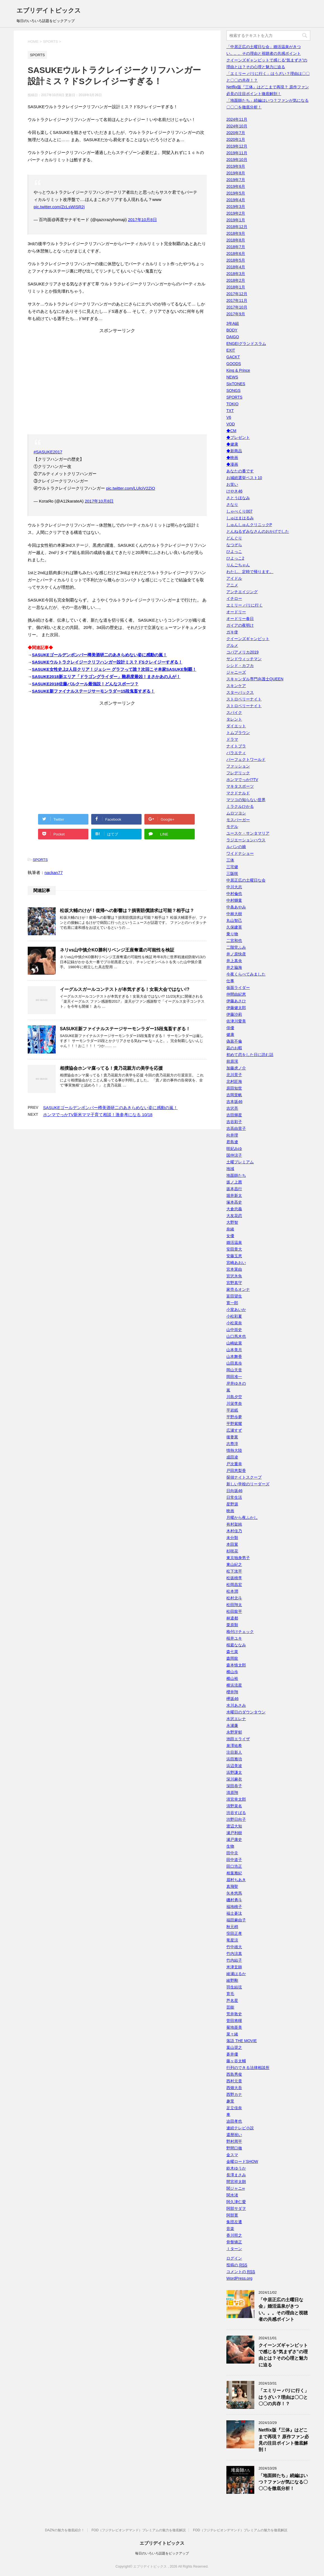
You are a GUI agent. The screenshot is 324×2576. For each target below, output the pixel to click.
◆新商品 (234, 451)
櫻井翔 (232, 1692)
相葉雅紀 (234, 1873)
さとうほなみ (238, 498)
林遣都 (232, 1618)
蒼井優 (232, 2054)
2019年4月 (235, 200)
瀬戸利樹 (234, 1833)
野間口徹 (234, 2148)
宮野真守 (234, 1282)
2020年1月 (235, 139)
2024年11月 (236, 119)
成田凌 (232, 1457)
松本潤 (232, 1591)
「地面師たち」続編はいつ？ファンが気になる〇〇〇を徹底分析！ (283, 2482)
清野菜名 (234, 1806)
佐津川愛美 (236, 1021)
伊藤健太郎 (236, 1007)
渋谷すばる (236, 1812)
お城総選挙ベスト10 (244, 477)
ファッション (238, 766)
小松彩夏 (234, 1316)
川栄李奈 (234, 1403)
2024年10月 (236, 126)
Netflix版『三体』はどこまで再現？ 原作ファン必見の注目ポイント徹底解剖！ (284, 2440)
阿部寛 (232, 2215)
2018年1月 (235, 287)
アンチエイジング (242, 591)
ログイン (234, 2258)
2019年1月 (235, 220)
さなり (232, 504)
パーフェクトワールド (246, 759)
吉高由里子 (236, 1128)
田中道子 (234, 1859)
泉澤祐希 (234, 1745)
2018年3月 (235, 273)
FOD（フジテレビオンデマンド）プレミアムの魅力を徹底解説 (138, 2530)
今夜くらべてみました (246, 974)
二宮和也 (234, 940)
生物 (230, 1846)
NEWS (232, 377)
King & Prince (238, 370)
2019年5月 (235, 193)
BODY (232, 330)
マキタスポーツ (240, 786)
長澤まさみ (236, 2175)
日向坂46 (234, 1490)
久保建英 (234, 927)
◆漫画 (232, 464)
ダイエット (236, 726)
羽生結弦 (234, 1987)
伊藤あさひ (236, 1001)
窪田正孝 (234, 1933)
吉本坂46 (234, 1101)
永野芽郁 (234, 1732)
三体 (230, 860)
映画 (230, 1511)
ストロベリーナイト (244, 699)
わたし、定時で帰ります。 (249, 571)
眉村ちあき (236, 1879)
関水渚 (232, 2195)
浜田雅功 (234, 1759)
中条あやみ (236, 907)
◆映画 (232, 457)
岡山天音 (234, 1370)
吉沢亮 (232, 1108)
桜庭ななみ (236, 1645)
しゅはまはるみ (240, 518)
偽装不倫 (234, 1041)
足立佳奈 (234, 2108)
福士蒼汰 (234, 1913)
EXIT (230, 350)
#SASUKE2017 (48, 451)
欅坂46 (232, 1698)
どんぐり (234, 538)
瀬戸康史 (234, 1839)
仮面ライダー (238, 987)
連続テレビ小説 (240, 2128)
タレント (234, 719)
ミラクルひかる (240, 806)
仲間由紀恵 (236, 994)
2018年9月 (235, 233)
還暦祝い (234, 2134)
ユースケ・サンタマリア (247, 833)
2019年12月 (236, 146)
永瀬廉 (232, 1725)
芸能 (230, 2007)
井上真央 (234, 960)
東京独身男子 (238, 1557)
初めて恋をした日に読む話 (249, 1054)
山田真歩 (234, 1363)
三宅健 (232, 867)
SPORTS (40, 860)
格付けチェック (240, 1631)
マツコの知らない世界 (246, 799)
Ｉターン (234, 2248)
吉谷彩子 (234, 1121)
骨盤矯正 (234, 2242)
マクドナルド (238, 793)
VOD (230, 424)
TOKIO (232, 404)
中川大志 (234, 887)
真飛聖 (232, 1886)
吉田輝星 (234, 1115)
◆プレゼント (238, 437)
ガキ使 (232, 632)
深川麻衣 (234, 1779)
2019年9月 (235, 166)
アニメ (232, 585)
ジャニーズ (236, 672)
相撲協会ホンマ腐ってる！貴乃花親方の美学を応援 (111, 1068)
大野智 (232, 1222)
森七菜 (232, 1651)
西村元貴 (234, 2081)
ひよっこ (234, 551)
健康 (230, 1034)
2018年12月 (236, 226)
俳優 (230, 1028)
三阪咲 (232, 873)
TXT (230, 410)
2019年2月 (235, 213)
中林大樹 (234, 913)
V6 (228, 417)
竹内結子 (234, 1960)
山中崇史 (234, 1329)
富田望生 (234, 1296)
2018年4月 (235, 267)
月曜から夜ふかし (242, 1517)
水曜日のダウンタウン (246, 1712)
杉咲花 (232, 1551)
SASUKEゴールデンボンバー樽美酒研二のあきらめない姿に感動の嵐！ (99, 654)
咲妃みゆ (234, 1148)
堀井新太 (234, 1195)
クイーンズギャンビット (247, 638)
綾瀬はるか (236, 1973)
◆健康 (232, 444)
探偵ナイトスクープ (244, 1477)
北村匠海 (234, 1081)
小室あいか (236, 1309)
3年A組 (232, 323)
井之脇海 (234, 967)
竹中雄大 (234, 1947)
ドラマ (232, 739)
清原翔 (232, 1792)
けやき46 (234, 491)
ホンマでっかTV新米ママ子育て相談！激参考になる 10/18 (97, 1114)
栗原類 (232, 1625)
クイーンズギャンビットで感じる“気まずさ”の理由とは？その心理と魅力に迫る (283, 2355)
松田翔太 (234, 1604)
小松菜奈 (234, 1323)
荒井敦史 (234, 2014)
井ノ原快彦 (236, 954)
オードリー (236, 612)
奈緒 (230, 1229)
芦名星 (232, 2000)
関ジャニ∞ (235, 2188)
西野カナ (234, 2094)
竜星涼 (232, 1940)
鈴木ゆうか (236, 2168)
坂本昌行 (234, 1189)
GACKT (233, 357)
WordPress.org (239, 2278)
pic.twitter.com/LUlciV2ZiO (130, 488)
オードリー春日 (240, 618)
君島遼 (232, 1142)
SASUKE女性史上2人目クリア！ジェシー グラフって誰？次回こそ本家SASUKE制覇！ (114, 669)
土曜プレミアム (240, 1162)
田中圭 (232, 1853)
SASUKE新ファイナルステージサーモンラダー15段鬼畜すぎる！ (93, 691)
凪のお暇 (234, 1048)
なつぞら (234, 545)
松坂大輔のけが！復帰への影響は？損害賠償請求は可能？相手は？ (127, 910)
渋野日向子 (236, 1819)
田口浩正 (234, 1866)
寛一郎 (232, 1303)
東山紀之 (234, 1564)
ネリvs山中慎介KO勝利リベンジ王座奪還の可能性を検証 (117, 950)
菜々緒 (232, 2034)
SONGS (233, 390)
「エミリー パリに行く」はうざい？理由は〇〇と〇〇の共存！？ (284, 2397)
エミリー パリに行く (244, 605)
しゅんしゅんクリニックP (249, 524)
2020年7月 (235, 133)
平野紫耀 (234, 1423)
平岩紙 (232, 1410)
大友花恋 (234, 1215)
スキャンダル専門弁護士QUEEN (254, 679)
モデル (232, 826)
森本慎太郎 (236, 1665)
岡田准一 (234, 1376)
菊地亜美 (234, 2027)
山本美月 (234, 1350)
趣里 (230, 2101)
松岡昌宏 (234, 1584)
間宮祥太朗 (236, 2181)
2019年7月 (235, 179)
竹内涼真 (234, 1953)
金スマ (232, 2155)
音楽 (230, 2228)
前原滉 (232, 1061)
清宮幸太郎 (236, 1799)
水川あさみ (236, 1705)
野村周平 (234, 2141)
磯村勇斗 (234, 1900)
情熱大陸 (234, 1450)
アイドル (234, 578)
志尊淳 (232, 1443)
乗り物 (232, 934)
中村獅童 (234, 900)
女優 (230, 1235)
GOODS (233, 363)
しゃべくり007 (239, 511)
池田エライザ (238, 1739)
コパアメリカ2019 (242, 652)
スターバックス (240, 692)
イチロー (234, 598)
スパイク (234, 712)
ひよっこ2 (235, 558)
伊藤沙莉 (234, 1014)
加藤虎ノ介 (236, 1068)
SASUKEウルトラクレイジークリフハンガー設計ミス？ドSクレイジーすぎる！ (107, 662)
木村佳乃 (234, 1531)
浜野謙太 (234, 1772)
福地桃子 (234, 1906)
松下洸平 (234, 1571)
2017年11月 (236, 300)
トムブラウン (238, 732)
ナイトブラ (236, 746)
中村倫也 (234, 893)
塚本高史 (234, 1202)
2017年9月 (235, 314)
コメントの (240, 2271)
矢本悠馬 (234, 1893)
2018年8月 (235, 240)
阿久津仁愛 (236, 2201)
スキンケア (236, 685)
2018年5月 (235, 260)
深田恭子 (234, 1786)
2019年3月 (235, 206)
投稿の (236, 2265)
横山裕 (232, 1678)
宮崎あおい (236, 1262)
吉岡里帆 (234, 1095)
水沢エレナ (236, 1718)
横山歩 (232, 1672)
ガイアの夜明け (240, 625)
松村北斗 (234, 1598)
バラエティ (236, 752)
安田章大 (234, 1249)
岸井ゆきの (236, 1383)
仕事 (230, 981)
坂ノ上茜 (234, 1182)
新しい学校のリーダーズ (247, 1484)
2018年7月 (235, 247)
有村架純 (234, 1524)
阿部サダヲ (236, 2208)
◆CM (231, 430)
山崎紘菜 (234, 1343)
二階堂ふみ (236, 947)
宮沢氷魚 (234, 1276)
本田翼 (232, 1544)
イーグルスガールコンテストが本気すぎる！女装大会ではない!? (124, 989)
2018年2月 (235, 280)
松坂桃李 (234, 1578)
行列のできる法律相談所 (247, 2067)
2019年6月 (235, 186)
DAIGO (232, 337)
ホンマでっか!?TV (242, 779)
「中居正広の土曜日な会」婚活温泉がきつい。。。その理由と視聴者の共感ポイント (283, 2309)
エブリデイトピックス (49, 10)
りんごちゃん (238, 565)
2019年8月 (235, 173)
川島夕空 (234, 1396)
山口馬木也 (236, 1336)
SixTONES (235, 384)
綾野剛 (232, 1980)
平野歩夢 (234, 1417)
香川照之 (234, 2235)
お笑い (232, 484)
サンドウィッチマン (244, 659)
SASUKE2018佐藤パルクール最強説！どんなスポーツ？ (85, 683)
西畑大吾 (234, 2087)
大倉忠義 (234, 1209)
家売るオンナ (238, 1289)
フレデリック (238, 773)
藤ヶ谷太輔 (236, 2061)
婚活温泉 (234, 1242)
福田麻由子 (236, 1920)
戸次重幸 (234, 1464)
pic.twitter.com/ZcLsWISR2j (59, 206)
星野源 (232, 1504)
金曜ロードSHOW (242, 2161)
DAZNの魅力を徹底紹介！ (64, 2530)
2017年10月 (236, 307)
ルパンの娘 (236, 846)
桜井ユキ (234, 1638)
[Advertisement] (117, 383)
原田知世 (234, 1088)
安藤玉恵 (234, 1256)
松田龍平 (234, 1611)
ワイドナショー (240, 853)
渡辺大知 (234, 1826)
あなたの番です (240, 471)
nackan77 (53, 872)
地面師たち (236, 1175)
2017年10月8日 (142, 219)
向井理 (232, 1135)
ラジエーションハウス (246, 840)
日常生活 (234, 1497)
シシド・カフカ (240, 665)
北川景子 (234, 1074)
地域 (230, 1168)
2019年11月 (236, 153)
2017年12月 (236, 294)
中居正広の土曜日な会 (246, 880)
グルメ (232, 645)
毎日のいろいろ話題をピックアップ (162, 2553)
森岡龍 (232, 1658)
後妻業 (232, 1437)
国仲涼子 (234, 1155)
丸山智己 (234, 920)
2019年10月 (236, 159)
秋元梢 (232, 1926)
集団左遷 (234, 2222)
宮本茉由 (234, 1269)
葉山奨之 (234, 2047)
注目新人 (234, 1752)
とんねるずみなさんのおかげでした (257, 531)
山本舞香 (234, 1356)
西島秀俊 (234, 2074)
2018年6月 (235, 253)
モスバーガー (238, 820)
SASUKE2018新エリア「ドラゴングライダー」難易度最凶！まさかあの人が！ (106, 676)
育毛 (230, 1994)
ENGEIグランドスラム (246, 343)
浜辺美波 (234, 1765)
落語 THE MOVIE (241, 2040)
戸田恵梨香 (236, 1470)
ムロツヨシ (236, 813)
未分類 (232, 1537)
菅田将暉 (234, 2020)
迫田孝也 (234, 2121)
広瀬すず (234, 1430)
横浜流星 (234, 1685)
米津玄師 (234, 1967)
